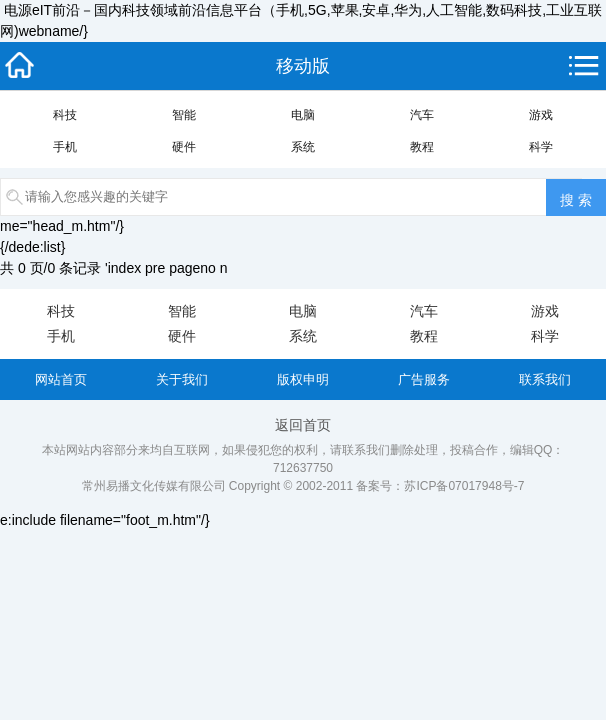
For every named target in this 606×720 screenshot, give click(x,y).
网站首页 (61, 379)
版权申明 (303, 379)
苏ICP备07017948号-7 (464, 486)
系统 (303, 147)
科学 (541, 147)
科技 (65, 115)
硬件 (184, 147)
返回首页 (303, 425)
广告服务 (424, 379)
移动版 (303, 66)
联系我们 (545, 379)
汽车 (422, 115)
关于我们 (182, 379)
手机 (65, 147)
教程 (422, 147)
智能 (184, 115)
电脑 (303, 115)
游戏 (541, 115)
